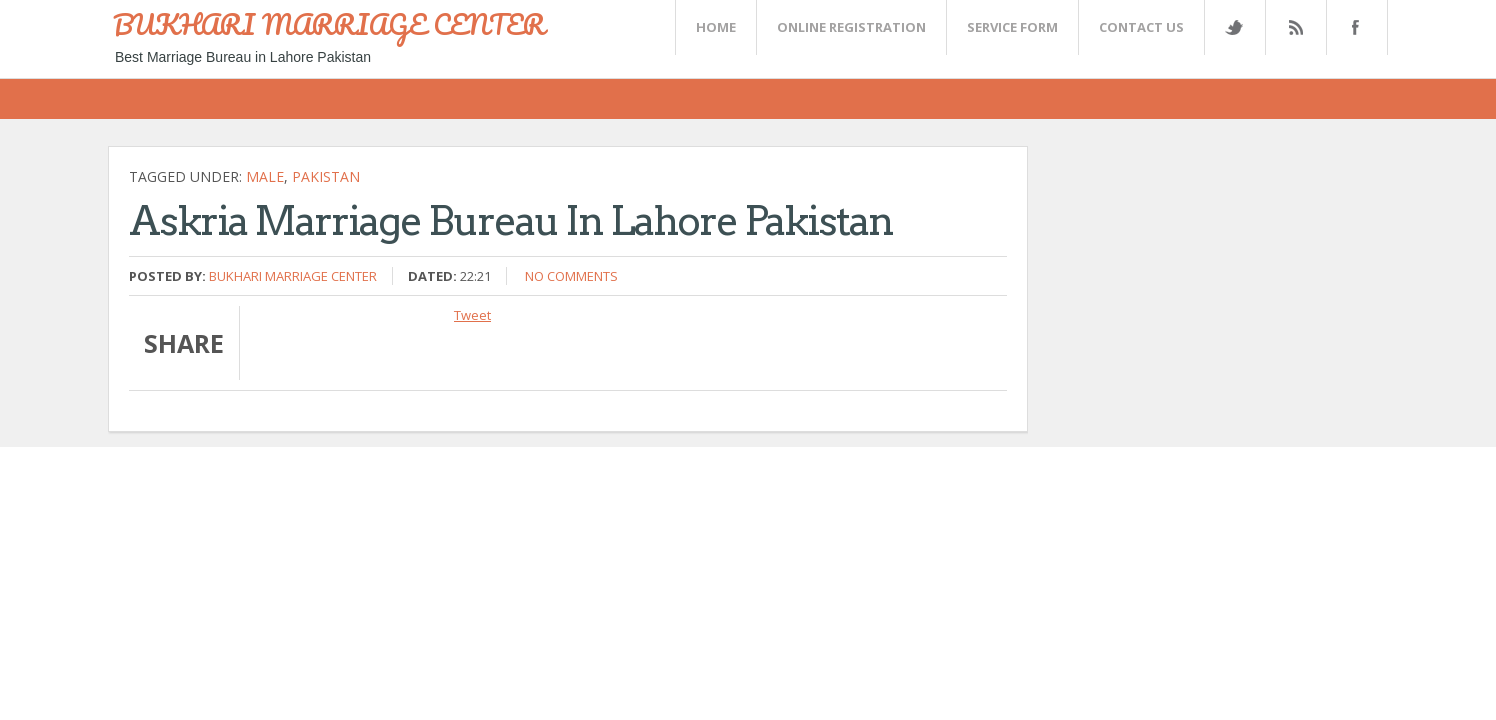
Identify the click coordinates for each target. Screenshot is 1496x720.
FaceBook (1353, 27)
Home (716, 27)
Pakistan (326, 176)
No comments (571, 276)
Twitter (1234, 27)
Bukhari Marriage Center (293, 276)
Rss (1295, 27)
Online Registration (851, 27)
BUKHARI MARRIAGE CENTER (329, 24)
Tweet (472, 315)
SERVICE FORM (1012, 27)
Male (265, 176)
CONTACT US (1141, 27)
